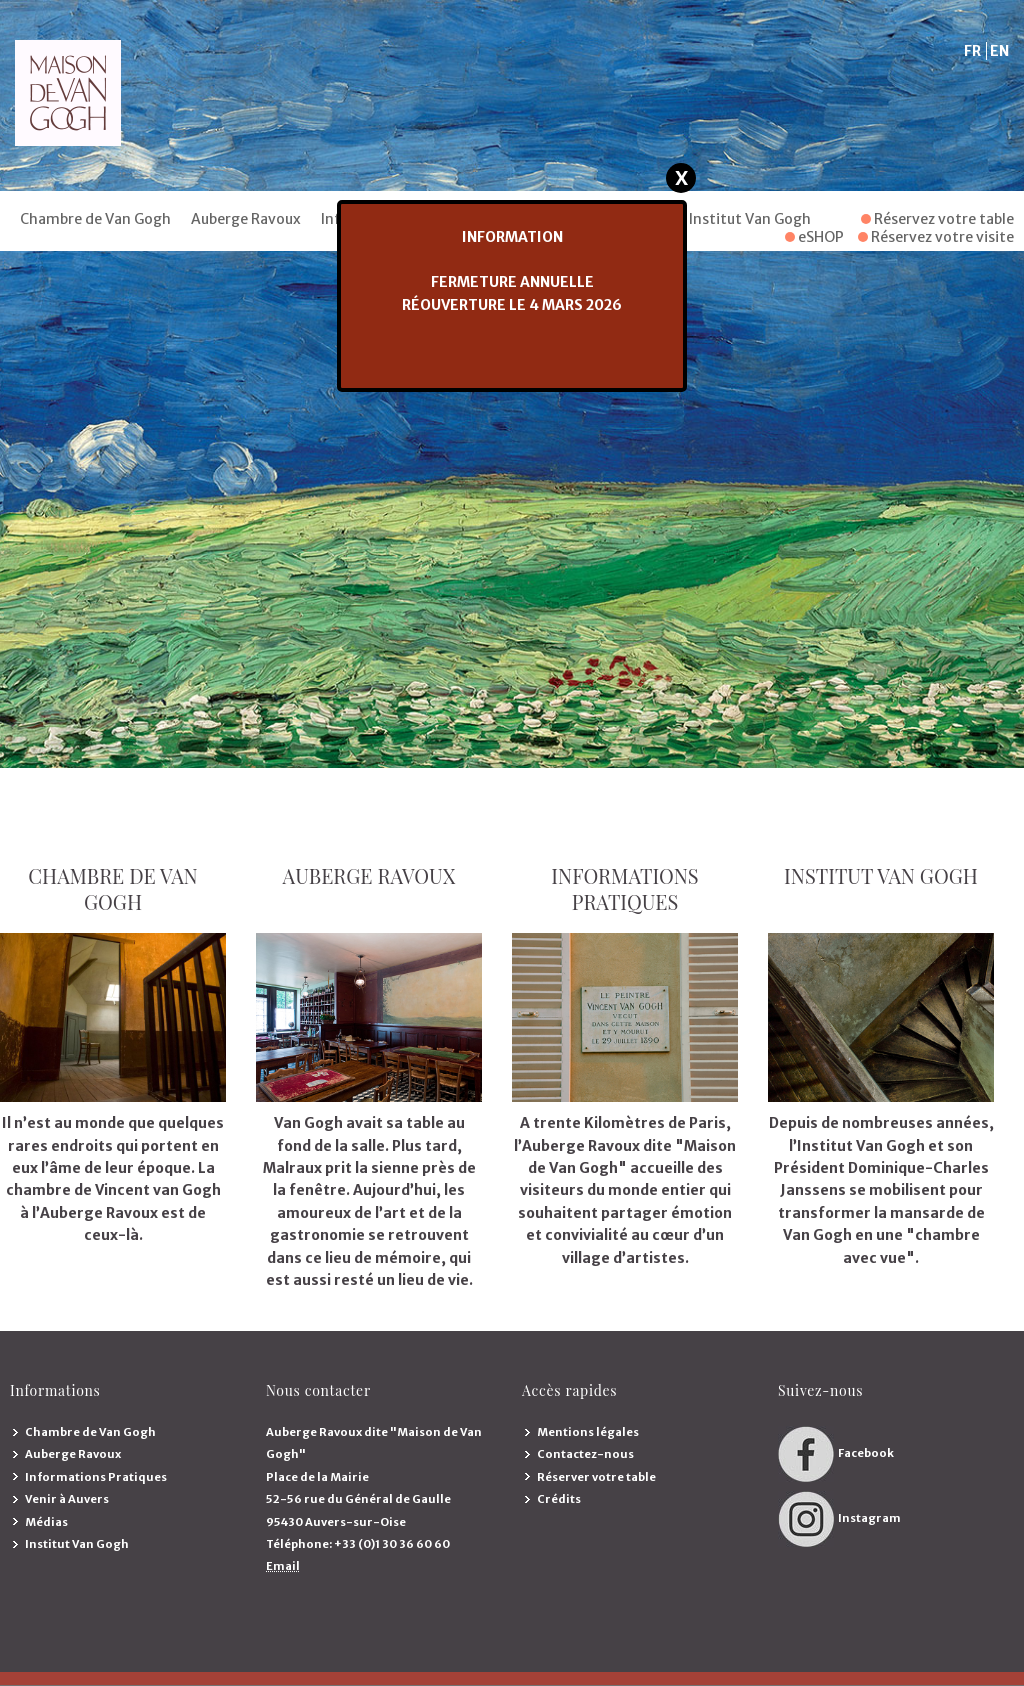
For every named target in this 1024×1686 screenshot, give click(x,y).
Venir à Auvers (67, 1499)
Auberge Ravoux (246, 219)
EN (999, 51)
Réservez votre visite (936, 237)
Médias (46, 1522)
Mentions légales (588, 1432)
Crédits (559, 1499)
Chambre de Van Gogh (95, 219)
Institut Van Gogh (750, 219)
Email (283, 1566)
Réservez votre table (937, 219)
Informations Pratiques (96, 1477)
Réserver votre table (596, 1477)
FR (972, 51)
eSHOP (814, 237)
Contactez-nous (585, 1454)
